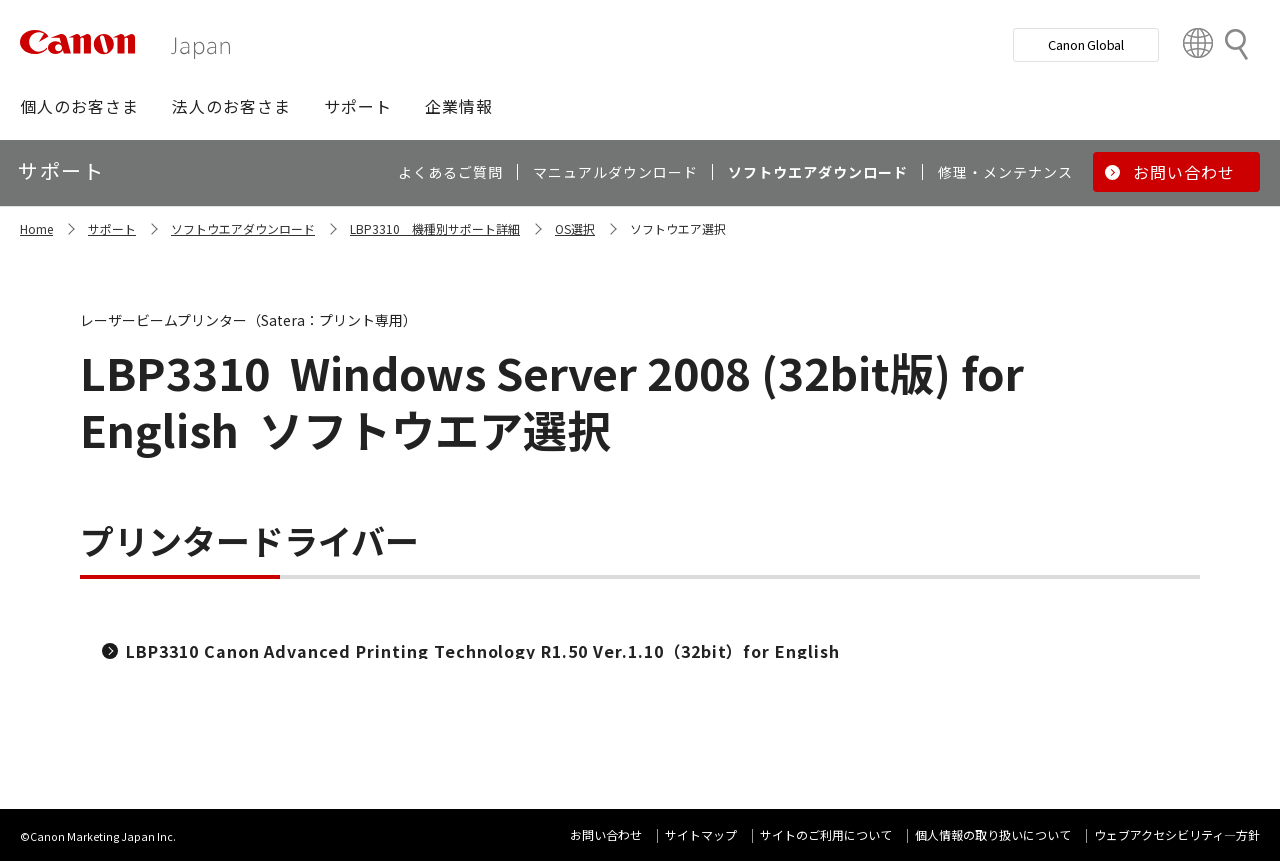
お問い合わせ (606, 834)
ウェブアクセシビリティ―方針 (1177, 834)
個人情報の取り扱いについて (993, 834)
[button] (79, 106)
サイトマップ (701, 834)
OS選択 (575, 228)
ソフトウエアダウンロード (243, 228)
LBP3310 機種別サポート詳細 (435, 228)
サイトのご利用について (826, 834)
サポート (112, 228)
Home (36, 228)
